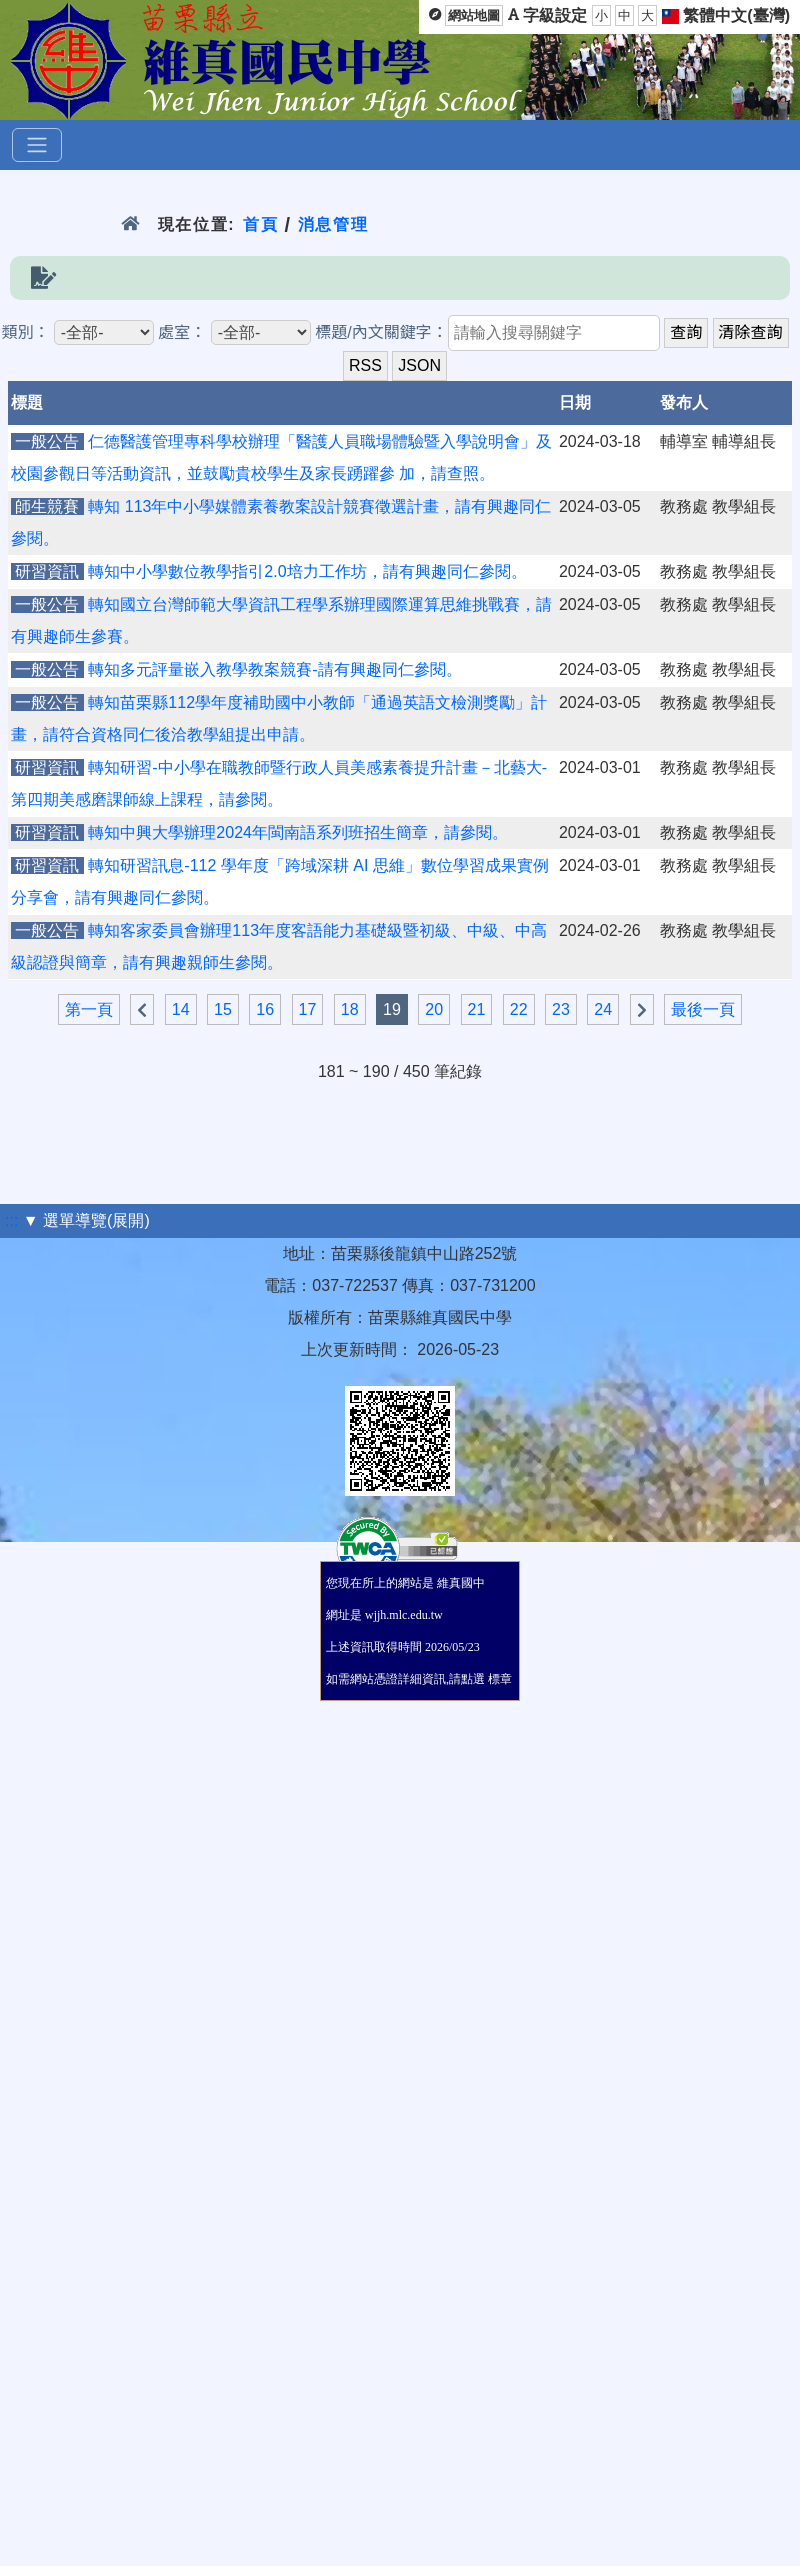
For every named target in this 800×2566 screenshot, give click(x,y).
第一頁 (89, 1009)
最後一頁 (703, 1009)
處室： (182, 332)
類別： (25, 332)
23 (561, 1009)
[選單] (37, 145)
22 (519, 1009)
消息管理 (333, 224)
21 (477, 1009)
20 (434, 1009)
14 (181, 1009)
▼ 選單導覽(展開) (86, 1220)
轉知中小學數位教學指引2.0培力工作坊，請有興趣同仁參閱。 (307, 571)
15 (223, 1009)
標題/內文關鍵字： (381, 332)
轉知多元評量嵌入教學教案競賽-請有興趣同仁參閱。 (274, 669)
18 (350, 1009)
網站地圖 (474, 15)
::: (11, 1220)
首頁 (260, 224)
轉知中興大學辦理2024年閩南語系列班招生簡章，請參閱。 (298, 832)
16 (265, 1009)
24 (603, 1009)
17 (308, 1009)
